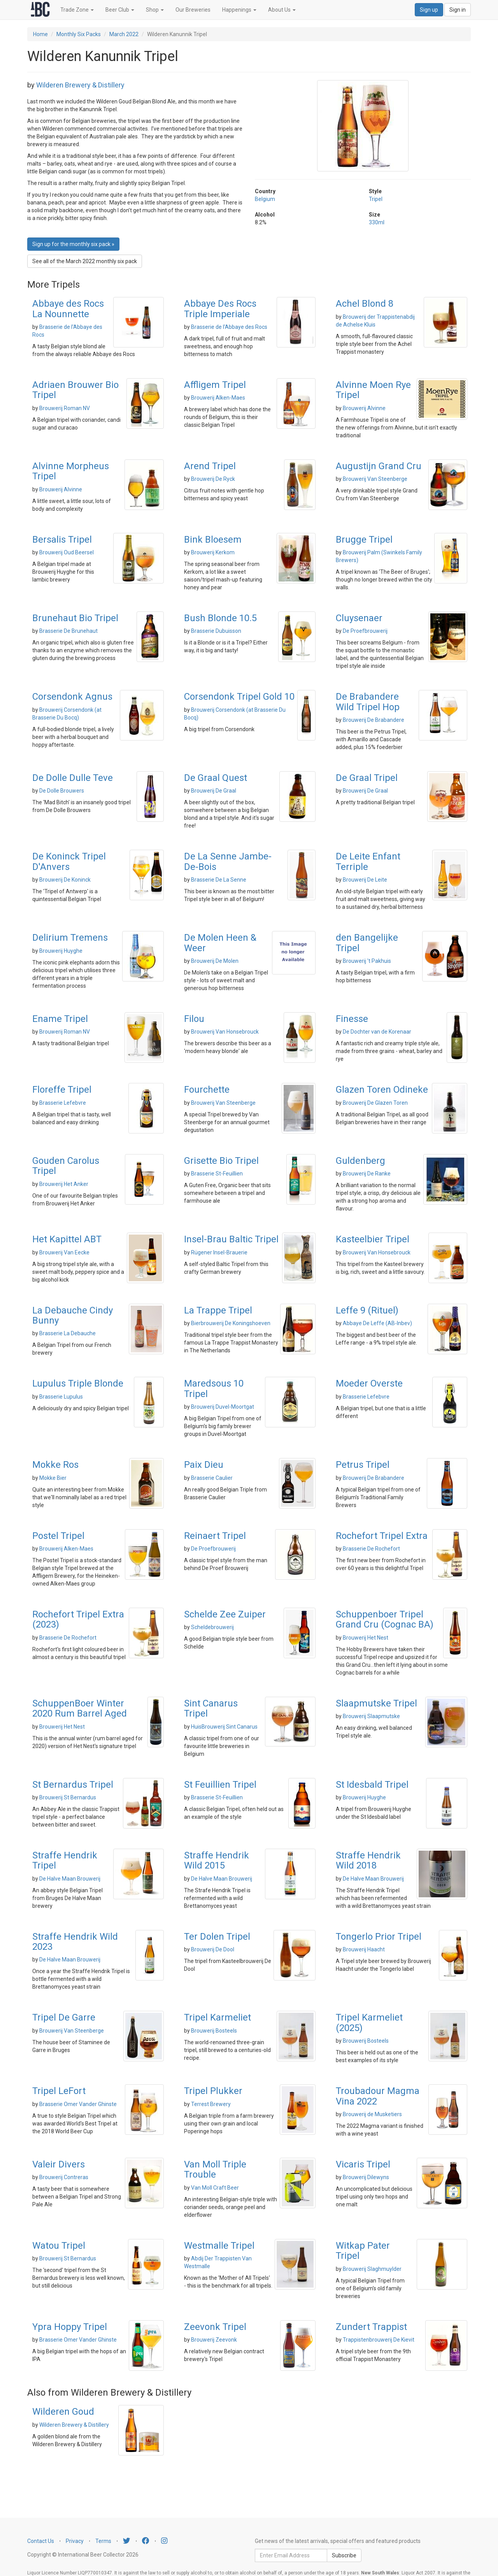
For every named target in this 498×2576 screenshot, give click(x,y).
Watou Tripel (58, 2245)
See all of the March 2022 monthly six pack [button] (84, 261)
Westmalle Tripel (219, 2245)
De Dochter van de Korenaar (377, 1032)
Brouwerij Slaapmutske (371, 1716)
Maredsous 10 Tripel (214, 1388)
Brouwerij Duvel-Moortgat (222, 1407)
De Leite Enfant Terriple (368, 861)
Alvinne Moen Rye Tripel (373, 389)
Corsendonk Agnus (72, 696)
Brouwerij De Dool (212, 1949)
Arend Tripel (210, 466)
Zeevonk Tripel (215, 2326)
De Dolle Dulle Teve (72, 777)
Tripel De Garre (63, 2017)
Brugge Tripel (364, 539)
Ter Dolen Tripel (217, 1936)
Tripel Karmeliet (217, 2017)
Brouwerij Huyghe (60, 951)
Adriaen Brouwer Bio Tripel (75, 389)
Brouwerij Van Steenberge (375, 479)
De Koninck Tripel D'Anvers (69, 861)
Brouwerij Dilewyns (366, 2177)
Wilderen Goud (63, 2411)
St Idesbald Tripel (372, 1784)
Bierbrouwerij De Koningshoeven (230, 1323)
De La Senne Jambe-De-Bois (228, 861)
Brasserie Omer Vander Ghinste (78, 2104)
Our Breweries (192, 10)
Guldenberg (360, 1160)
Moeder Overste (369, 1383)
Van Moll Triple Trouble (215, 2169)
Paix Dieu (203, 1464)
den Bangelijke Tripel (367, 942)
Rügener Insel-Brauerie (219, 1252)
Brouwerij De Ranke (367, 1173)
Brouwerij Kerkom (213, 552)
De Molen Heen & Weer (220, 942)
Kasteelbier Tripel (372, 1239)
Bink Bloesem (213, 539)
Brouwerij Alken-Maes (218, 398)
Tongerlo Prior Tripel (378, 1936)
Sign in (457, 10)
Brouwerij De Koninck (65, 880)
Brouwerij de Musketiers (372, 2114)
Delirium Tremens (70, 937)
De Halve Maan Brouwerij (69, 1879)
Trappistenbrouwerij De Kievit (378, 2340)
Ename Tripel (60, 1018)
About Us (282, 10)
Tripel (375, 199)
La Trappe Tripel (218, 1310)
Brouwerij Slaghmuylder (372, 2269)
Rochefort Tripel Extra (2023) (78, 1619)
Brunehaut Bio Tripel (75, 618)
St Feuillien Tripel (220, 1784)
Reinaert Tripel (215, 1535)
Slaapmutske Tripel (376, 1703)
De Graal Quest (215, 777)
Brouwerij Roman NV (64, 408)
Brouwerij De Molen (214, 961)
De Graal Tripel (367, 777)
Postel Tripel (58, 1535)
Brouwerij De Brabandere (373, 720)
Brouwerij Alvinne (364, 408)
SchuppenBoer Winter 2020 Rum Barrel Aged (79, 1708)
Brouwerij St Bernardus (67, 1797)
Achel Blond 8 (364, 303)
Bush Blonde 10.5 (220, 618)
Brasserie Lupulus (61, 1397)
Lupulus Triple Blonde (77, 1383)
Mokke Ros (55, 1464)
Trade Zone (77, 10)
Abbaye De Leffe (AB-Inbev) (377, 1323)
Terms (103, 2541)
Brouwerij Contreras (63, 2177)
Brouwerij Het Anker (63, 1184)
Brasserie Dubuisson (216, 631)
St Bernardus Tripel (72, 1784)
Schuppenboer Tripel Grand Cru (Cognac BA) (384, 1619)
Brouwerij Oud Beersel (66, 552)
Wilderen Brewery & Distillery (80, 85)
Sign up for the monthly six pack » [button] (73, 244)
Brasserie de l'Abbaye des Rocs (229, 327)
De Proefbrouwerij (365, 631)
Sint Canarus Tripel (211, 1708)
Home (40, 34)
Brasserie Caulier (212, 1478)
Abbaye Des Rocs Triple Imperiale (220, 308)
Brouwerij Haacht (364, 1949)
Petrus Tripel (362, 1464)
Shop (155, 10)
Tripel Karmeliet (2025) (369, 2022)
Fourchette (207, 1089)
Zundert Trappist (371, 2326)
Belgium (265, 199)
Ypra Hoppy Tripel (69, 2326)
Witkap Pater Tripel (363, 2250)
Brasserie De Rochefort (371, 1549)
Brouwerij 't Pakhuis (367, 961)
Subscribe (344, 2555)
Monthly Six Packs (78, 34)
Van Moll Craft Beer (215, 2188)
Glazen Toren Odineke (382, 1089)
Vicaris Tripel (363, 2164)
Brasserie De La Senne (218, 880)
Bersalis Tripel (62, 539)
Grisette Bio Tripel (221, 1160)
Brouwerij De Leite (365, 880)
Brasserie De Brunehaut (68, 631)
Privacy (75, 2541)
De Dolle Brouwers (61, 791)
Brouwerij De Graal (213, 791)
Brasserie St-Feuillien (217, 1173)
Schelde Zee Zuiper (225, 1614)
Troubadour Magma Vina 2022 (377, 2095)
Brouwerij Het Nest (365, 1638)
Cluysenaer (359, 618)
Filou (194, 1018)
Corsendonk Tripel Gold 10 (239, 696)
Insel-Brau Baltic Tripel (231, 1239)
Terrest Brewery (211, 2104)
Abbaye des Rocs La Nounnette (68, 308)
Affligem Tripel (215, 384)
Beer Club (119, 10)
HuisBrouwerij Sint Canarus (224, 1727)
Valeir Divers (58, 2164)
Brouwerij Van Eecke (64, 1252)
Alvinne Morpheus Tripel (70, 471)
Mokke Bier (53, 1478)
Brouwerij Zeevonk (214, 2340)
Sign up (429, 10)
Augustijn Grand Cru (378, 466)
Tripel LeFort (59, 2090)
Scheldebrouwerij (212, 1627)
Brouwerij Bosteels (214, 2031)
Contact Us (40, 2541)
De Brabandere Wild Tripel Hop (368, 701)
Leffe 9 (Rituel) (367, 1310)
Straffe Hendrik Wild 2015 (216, 1860)
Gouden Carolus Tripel (65, 1165)
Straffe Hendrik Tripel (64, 1860)
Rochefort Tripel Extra (382, 1535)
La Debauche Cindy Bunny (72, 1315)
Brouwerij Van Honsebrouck (225, 1032)
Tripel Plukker (213, 2090)
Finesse (352, 1018)
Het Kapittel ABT (67, 1239)
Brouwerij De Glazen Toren (375, 1103)
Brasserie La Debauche (67, 1333)
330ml (376, 222)
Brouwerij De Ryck (213, 479)
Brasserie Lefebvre (62, 1103)
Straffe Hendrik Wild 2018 (368, 1860)
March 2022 (124, 34)
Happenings (239, 10)
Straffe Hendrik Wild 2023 (75, 1941)
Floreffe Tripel (61, 1089)
